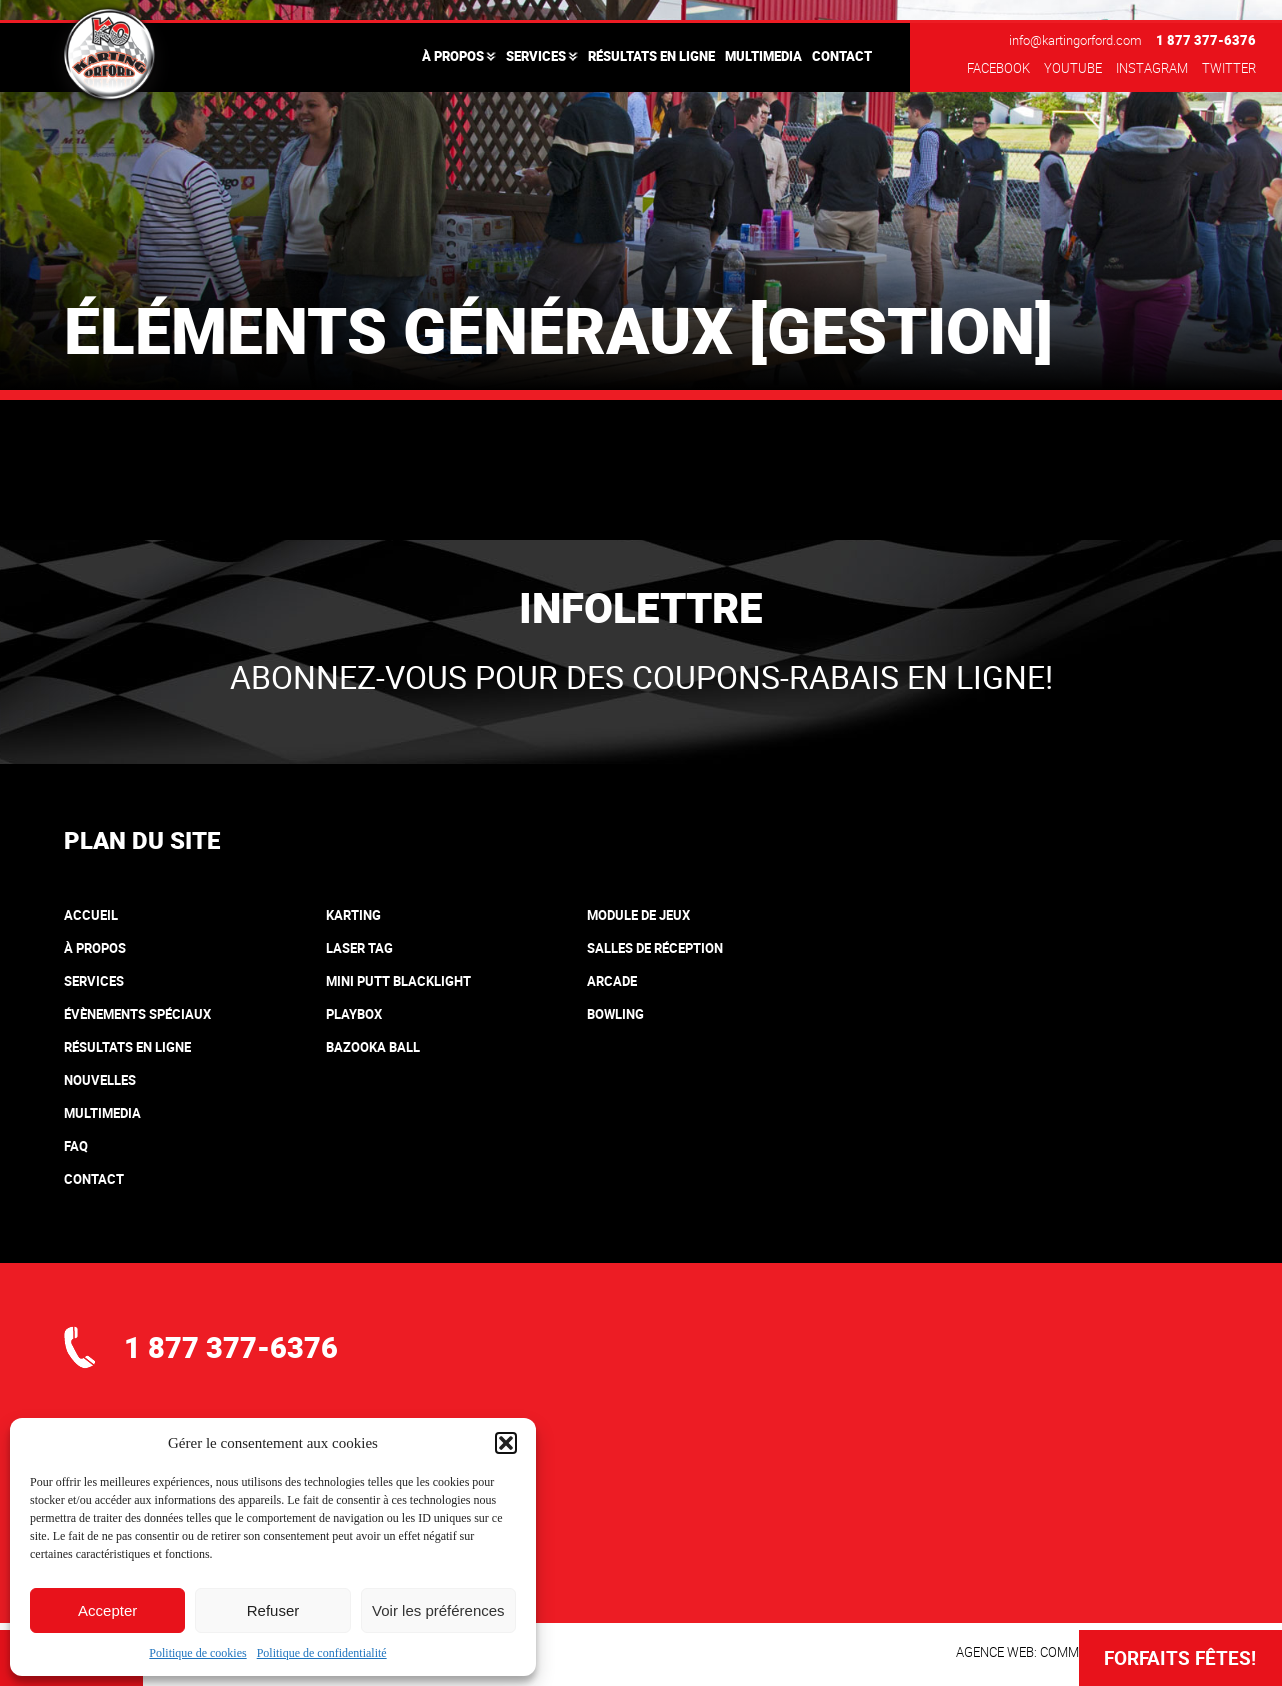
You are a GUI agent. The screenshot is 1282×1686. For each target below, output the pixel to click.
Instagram (1152, 68)
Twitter (1229, 68)
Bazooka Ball (373, 1047)
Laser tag (359, 948)
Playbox (354, 1014)
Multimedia (763, 56)
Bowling (615, 1014)
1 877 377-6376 (1206, 40)
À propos (453, 56)
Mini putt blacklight (398, 981)
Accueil (91, 915)
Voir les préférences (438, 1610)
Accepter (107, 1610)
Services (536, 56)
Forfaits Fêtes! (1180, 1658)
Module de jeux (638, 915)
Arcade (612, 981)
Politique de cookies (197, 1653)
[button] (506, 1443)
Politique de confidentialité (322, 1653)
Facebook (998, 68)
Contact (842, 56)
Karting (353, 915)
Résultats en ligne (651, 56)
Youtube (1073, 68)
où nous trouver (209, 1540)
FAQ (76, 1146)
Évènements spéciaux (137, 1014)
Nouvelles (100, 1080)
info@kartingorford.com (1075, 40)
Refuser (273, 1610)
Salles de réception (655, 948)
